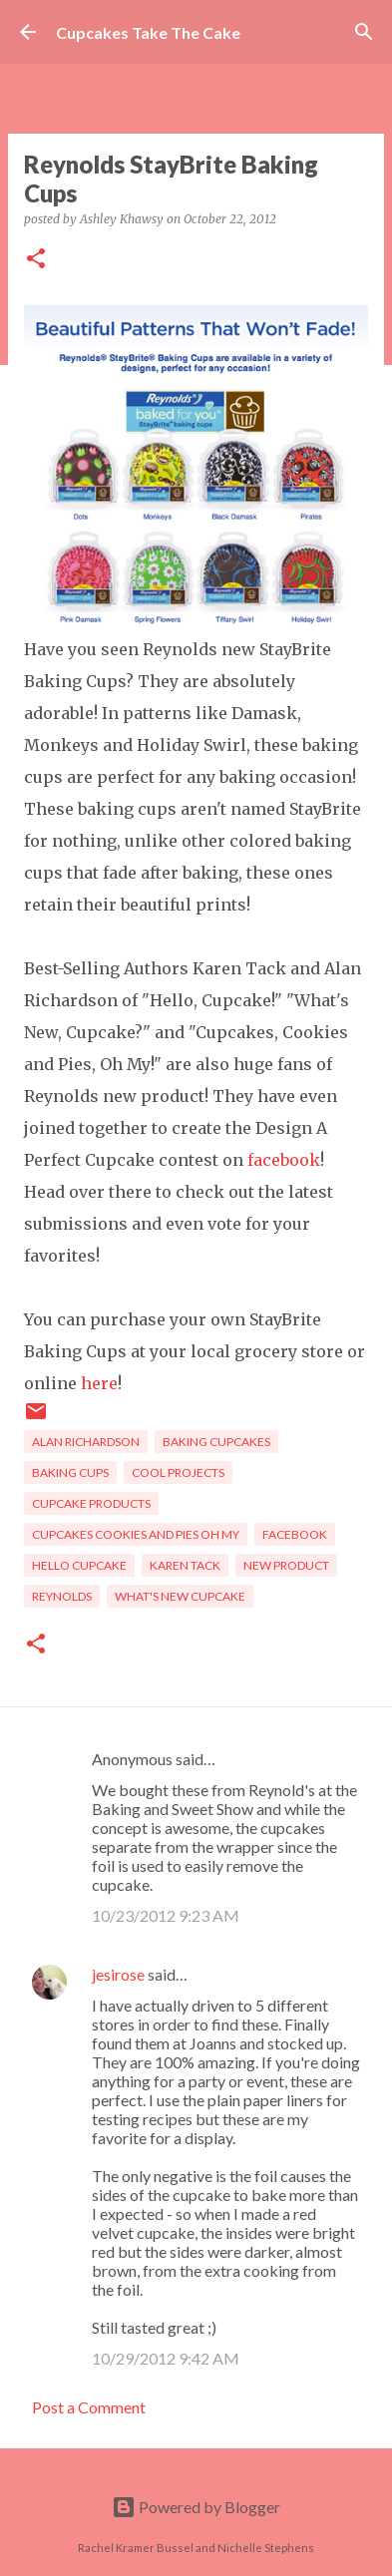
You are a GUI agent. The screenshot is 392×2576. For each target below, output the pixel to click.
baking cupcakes (216, 1441)
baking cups (70, 1472)
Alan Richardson (86, 1441)
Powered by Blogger (196, 2506)
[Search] (364, 32)
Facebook (294, 1534)
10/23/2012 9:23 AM (165, 1915)
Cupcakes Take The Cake (148, 32)
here (99, 1383)
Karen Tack (185, 1565)
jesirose (118, 1974)
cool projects (178, 1472)
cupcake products (91, 1503)
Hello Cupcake (79, 1565)
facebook (283, 1160)
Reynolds (62, 1596)
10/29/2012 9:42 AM (165, 2358)
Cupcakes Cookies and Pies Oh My (135, 1534)
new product (286, 1565)
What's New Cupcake (180, 1596)
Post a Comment (89, 2406)
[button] (36, 259)
